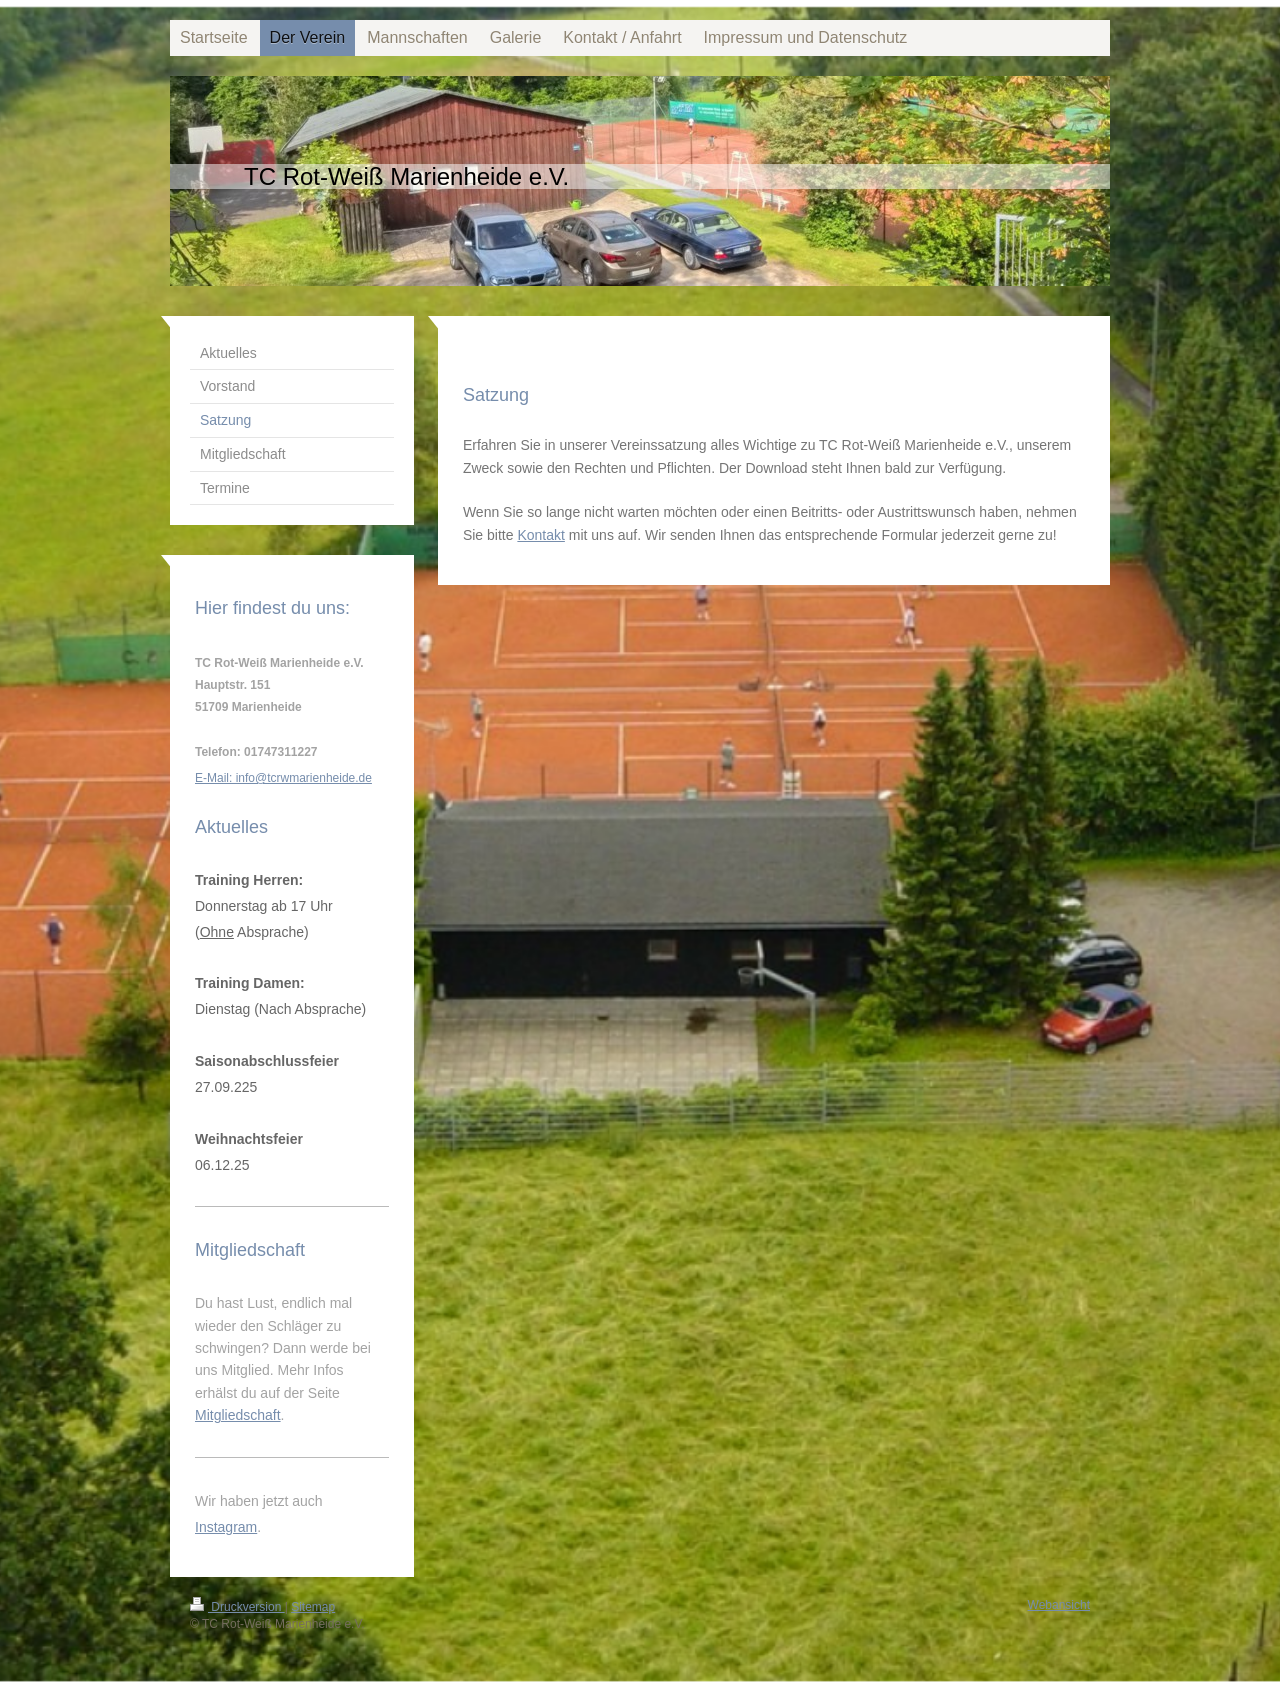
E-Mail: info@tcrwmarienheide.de (283, 778)
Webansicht (1059, 1605)
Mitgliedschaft (238, 1415)
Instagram (226, 1527)
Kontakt (540, 535)
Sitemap (313, 1607)
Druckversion (237, 1607)
